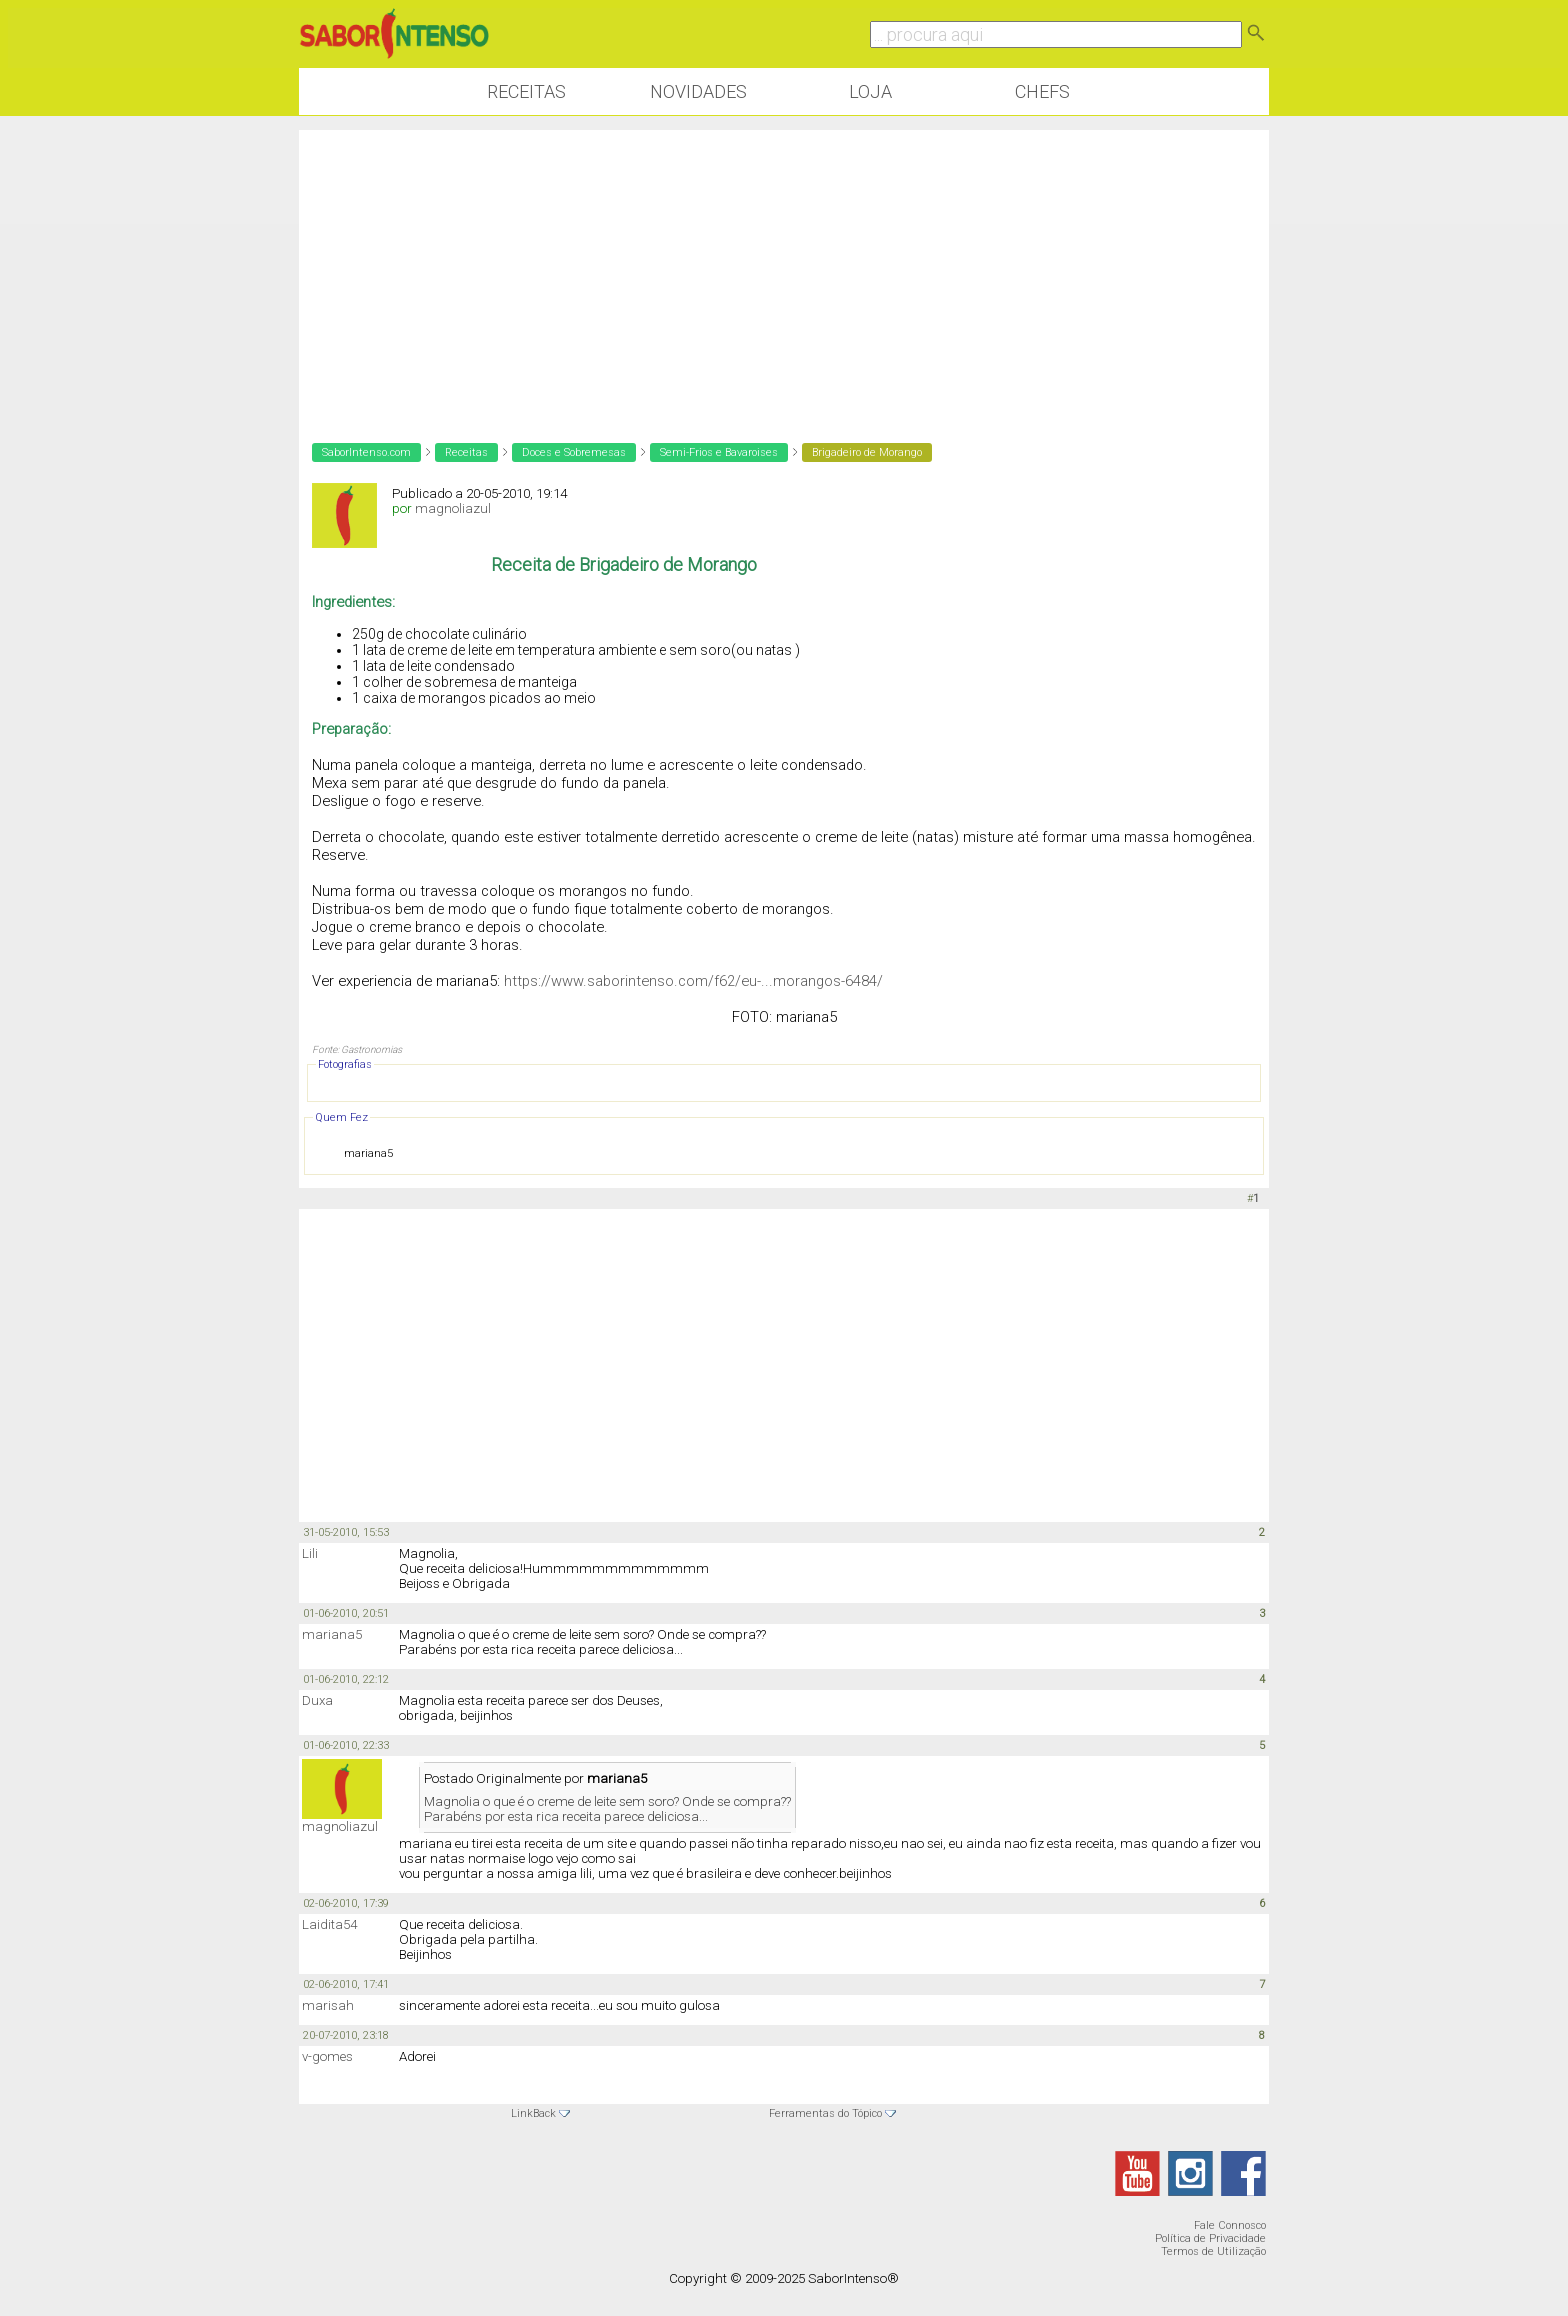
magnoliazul (453, 508)
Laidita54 (329, 1924)
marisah (328, 2005)
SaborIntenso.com (366, 452)
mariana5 (332, 1634)
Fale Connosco (1230, 2225)
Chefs (1042, 91)
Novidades (698, 91)
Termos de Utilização (1213, 2251)
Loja (870, 91)
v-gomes (327, 2056)
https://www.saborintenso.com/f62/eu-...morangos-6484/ (693, 981)
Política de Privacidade (1210, 2238)
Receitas (526, 91)
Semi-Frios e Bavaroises (719, 452)
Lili (310, 1553)
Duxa (317, 1700)
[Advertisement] (784, 270)
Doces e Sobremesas (574, 452)
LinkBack (533, 2113)
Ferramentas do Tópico (825, 2113)
